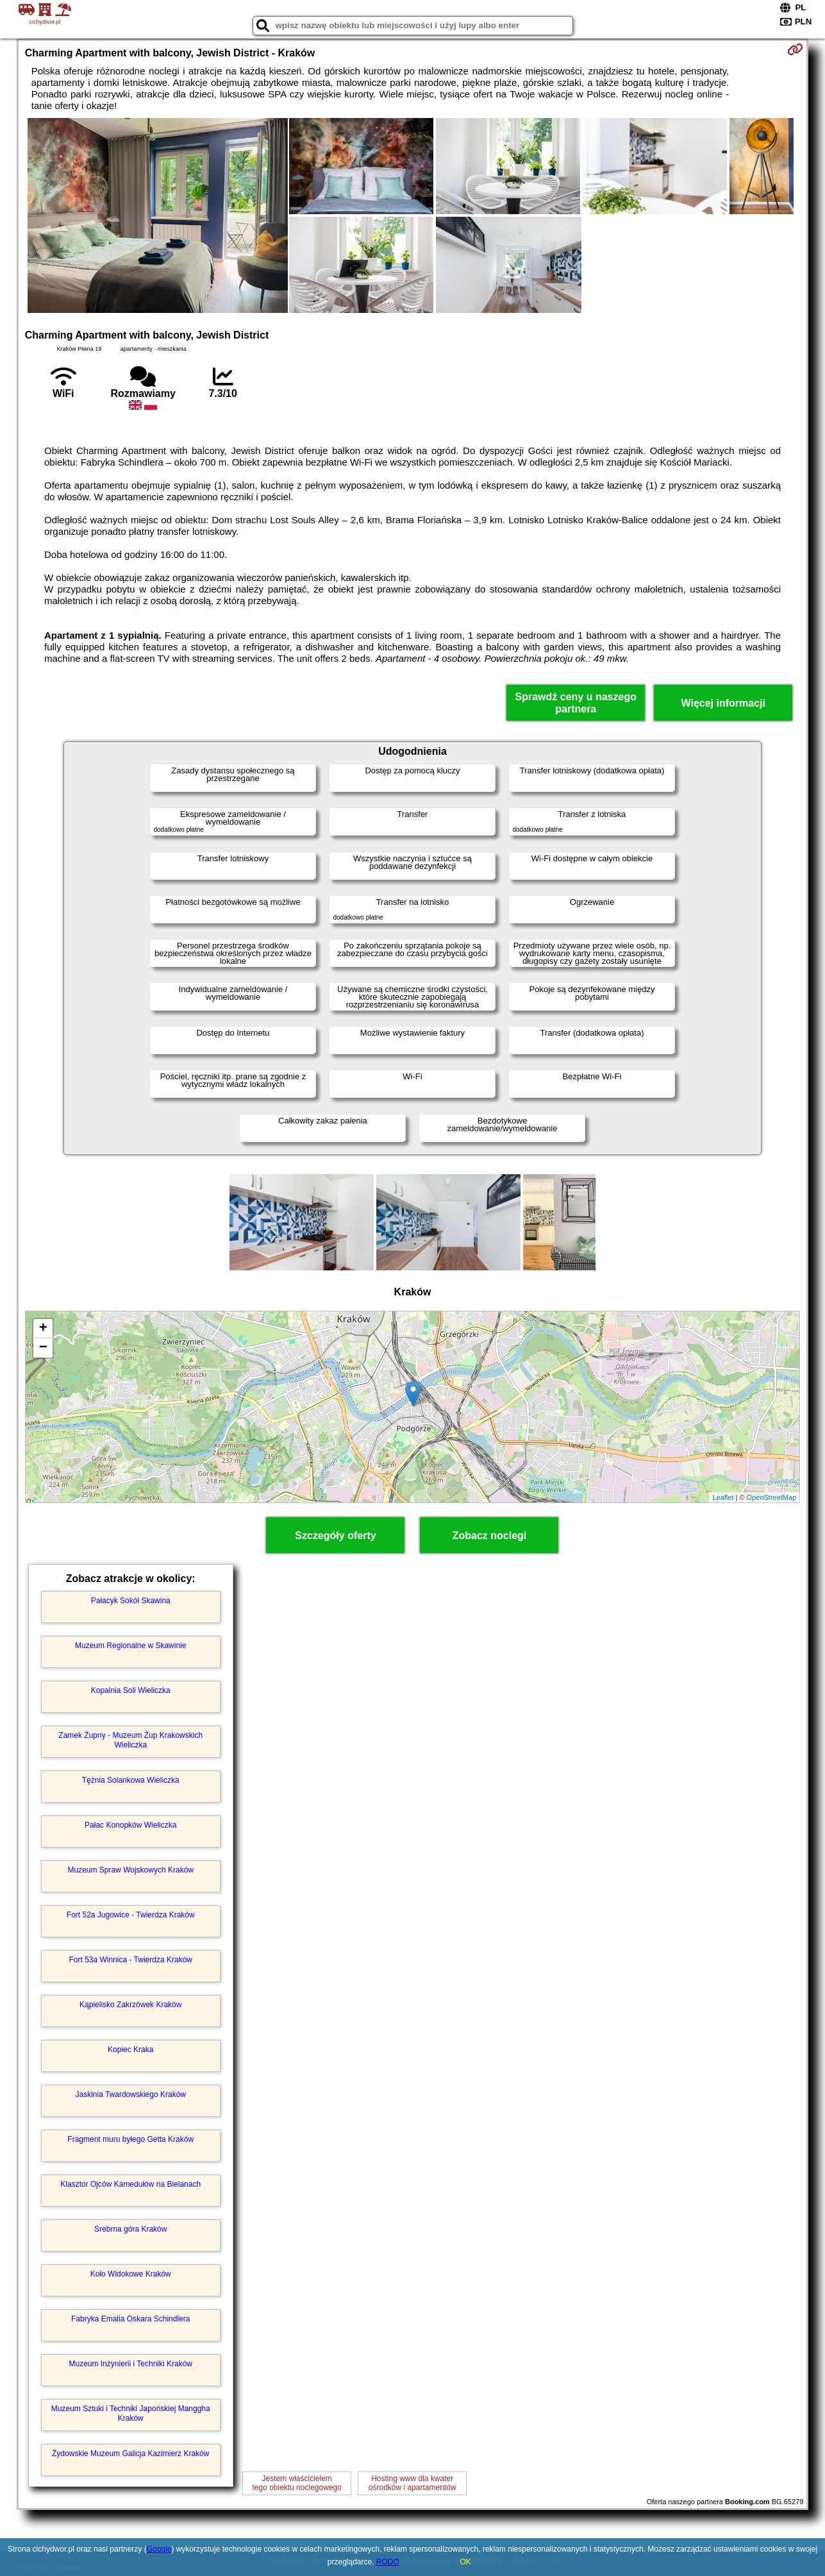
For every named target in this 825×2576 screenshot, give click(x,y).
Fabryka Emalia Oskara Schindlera (130, 2318)
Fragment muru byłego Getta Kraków (130, 2139)
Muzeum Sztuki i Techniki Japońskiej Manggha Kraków (130, 2413)
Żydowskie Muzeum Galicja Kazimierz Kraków (130, 2453)
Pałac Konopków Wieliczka (130, 1825)
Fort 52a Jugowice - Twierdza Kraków (131, 1914)
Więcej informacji (723, 703)
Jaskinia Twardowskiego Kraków (130, 2094)
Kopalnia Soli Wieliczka (131, 1690)
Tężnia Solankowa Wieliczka (130, 1780)
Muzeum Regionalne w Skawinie (130, 1645)
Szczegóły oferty (335, 1535)
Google (159, 2549)
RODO (387, 2561)
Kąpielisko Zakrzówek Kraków (130, 2004)
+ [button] (43, 1328)
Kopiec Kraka (130, 2049)
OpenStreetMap (772, 1497)
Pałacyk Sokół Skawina (131, 1600)
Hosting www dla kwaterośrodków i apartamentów (412, 2483)
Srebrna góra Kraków (130, 2229)
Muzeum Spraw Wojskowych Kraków (130, 1869)
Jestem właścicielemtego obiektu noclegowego (296, 2483)
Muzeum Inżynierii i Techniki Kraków (130, 2363)
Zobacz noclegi (490, 1535)
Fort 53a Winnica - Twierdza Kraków (130, 1959)
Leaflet (722, 1497)
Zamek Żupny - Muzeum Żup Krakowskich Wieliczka (130, 1740)
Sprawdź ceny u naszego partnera (576, 702)
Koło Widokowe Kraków (130, 2273)
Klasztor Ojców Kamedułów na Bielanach (130, 2184)
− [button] (43, 1348)
